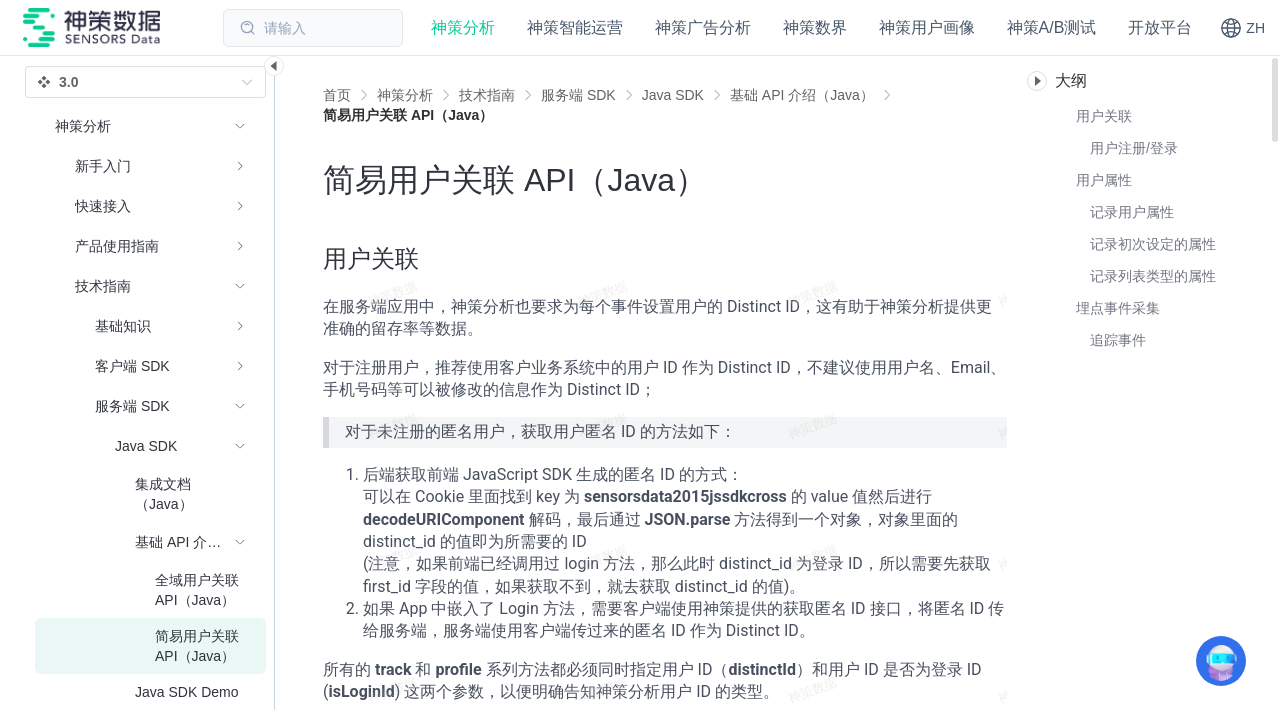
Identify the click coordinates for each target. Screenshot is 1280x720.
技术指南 (487, 95)
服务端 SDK (578, 95)
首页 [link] (337, 95)
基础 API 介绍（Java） (802, 95)
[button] (1242, 28)
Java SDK (673, 95)
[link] (405, 95)
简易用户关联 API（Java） (408, 115)
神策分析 (405, 95)
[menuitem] (150, 166)
